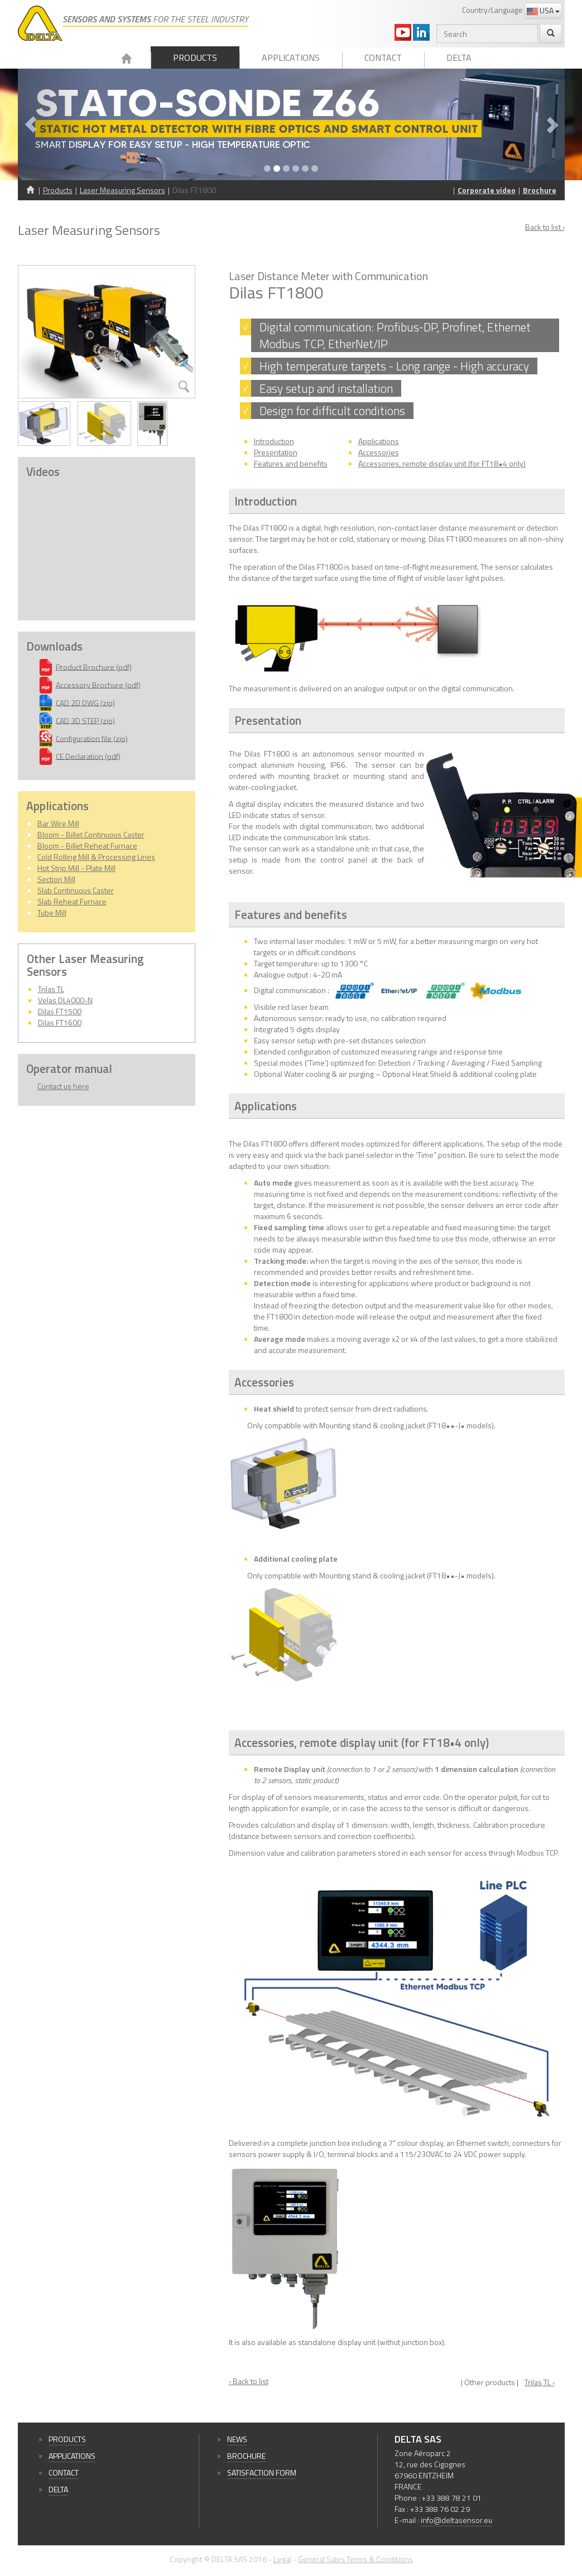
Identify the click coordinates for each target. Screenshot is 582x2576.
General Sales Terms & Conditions (355, 2559)
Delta (459, 57)
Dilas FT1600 (59, 1022)
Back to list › (545, 227)
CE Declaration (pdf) (88, 756)
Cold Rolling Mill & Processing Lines (96, 857)
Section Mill (56, 879)
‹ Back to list (248, 2381)
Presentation (275, 452)
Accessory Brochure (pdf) (98, 684)
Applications (291, 57)
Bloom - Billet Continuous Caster (91, 834)
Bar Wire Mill (58, 823)
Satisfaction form (261, 2472)
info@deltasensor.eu (456, 2520)
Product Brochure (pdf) (94, 666)
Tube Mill (51, 912)
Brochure (539, 190)
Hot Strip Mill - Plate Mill (76, 868)
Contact (383, 57)
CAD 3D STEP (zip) (85, 720)
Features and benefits (291, 463)
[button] (59, 124)
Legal (282, 2559)
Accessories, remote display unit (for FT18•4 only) (442, 463)
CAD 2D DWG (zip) (85, 702)
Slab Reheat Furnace (72, 901)
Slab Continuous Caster (75, 890)
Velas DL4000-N (65, 1000)
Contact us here (63, 1086)
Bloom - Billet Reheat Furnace (87, 845)
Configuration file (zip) (92, 738)
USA (543, 10)
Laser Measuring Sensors (122, 190)
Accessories (378, 452)
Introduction (274, 441)
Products (195, 57)
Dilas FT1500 (59, 1011)
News (237, 2439)
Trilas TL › (540, 2382)
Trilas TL (51, 989)
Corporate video (487, 190)
